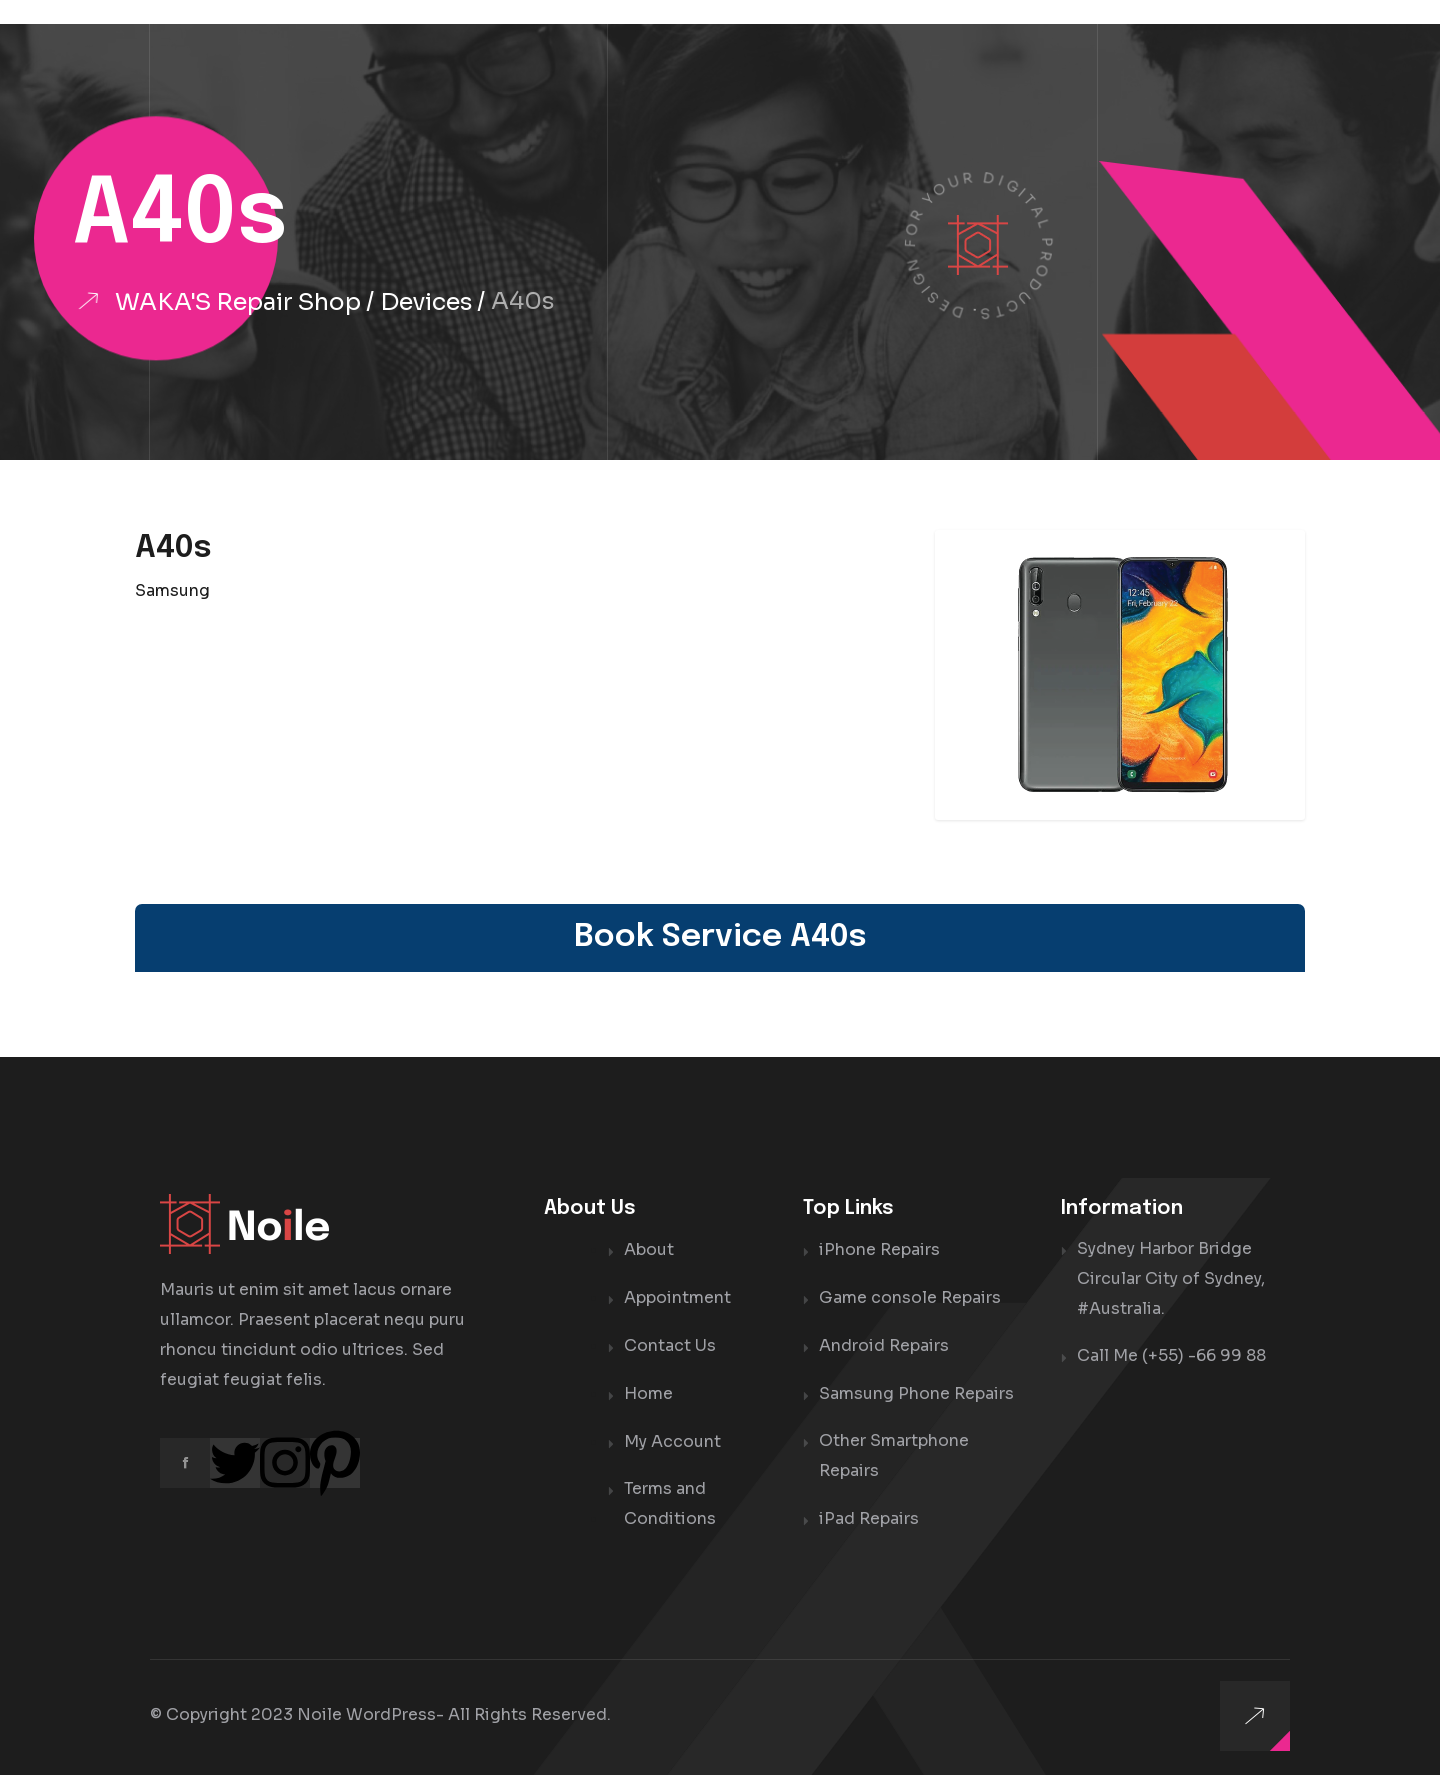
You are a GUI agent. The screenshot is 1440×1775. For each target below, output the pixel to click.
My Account (672, 1436)
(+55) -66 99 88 (1204, 1355)
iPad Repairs (869, 1513)
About (649, 1248)
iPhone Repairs (879, 1248)
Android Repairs (884, 1342)
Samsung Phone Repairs (916, 1389)
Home (648, 1389)
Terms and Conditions (670, 1498)
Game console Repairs (910, 1295)
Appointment (677, 1295)
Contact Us (670, 1342)
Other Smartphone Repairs (894, 1451)
